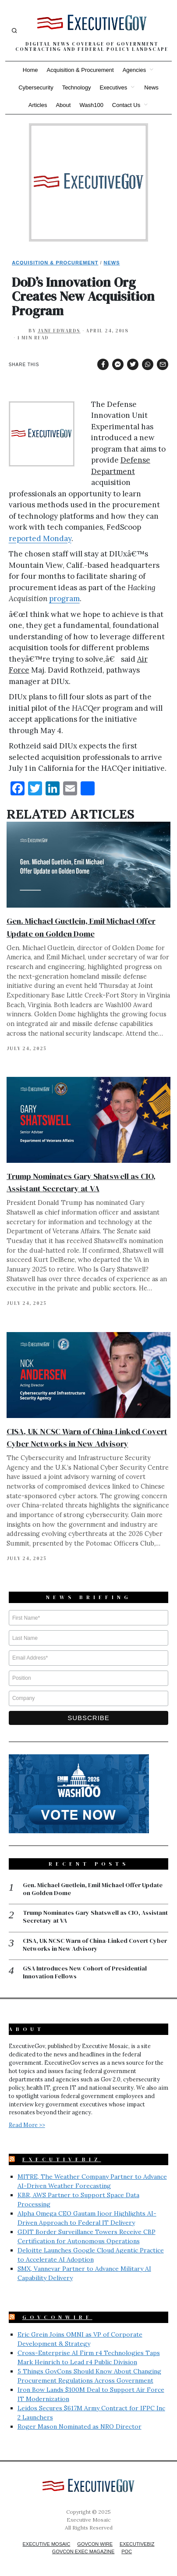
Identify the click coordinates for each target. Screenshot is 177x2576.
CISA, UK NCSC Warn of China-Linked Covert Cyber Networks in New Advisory (95, 1944)
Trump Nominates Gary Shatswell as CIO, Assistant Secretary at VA (95, 1916)
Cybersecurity (35, 87)
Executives (113, 87)
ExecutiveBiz (61, 2159)
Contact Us (126, 105)
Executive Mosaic (47, 2544)
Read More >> (27, 2124)
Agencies (134, 70)
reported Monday (40, 538)
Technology (76, 87)
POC (126, 2551)
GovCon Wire (95, 2544)
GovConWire (57, 2317)
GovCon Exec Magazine (83, 2551)
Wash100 (91, 105)
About (63, 105)
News (151, 87)
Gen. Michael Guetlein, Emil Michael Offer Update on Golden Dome (93, 1889)
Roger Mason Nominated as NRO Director (80, 2426)
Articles (37, 105)
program (64, 598)
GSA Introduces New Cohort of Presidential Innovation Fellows (85, 1972)
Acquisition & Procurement (80, 70)
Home (30, 70)
